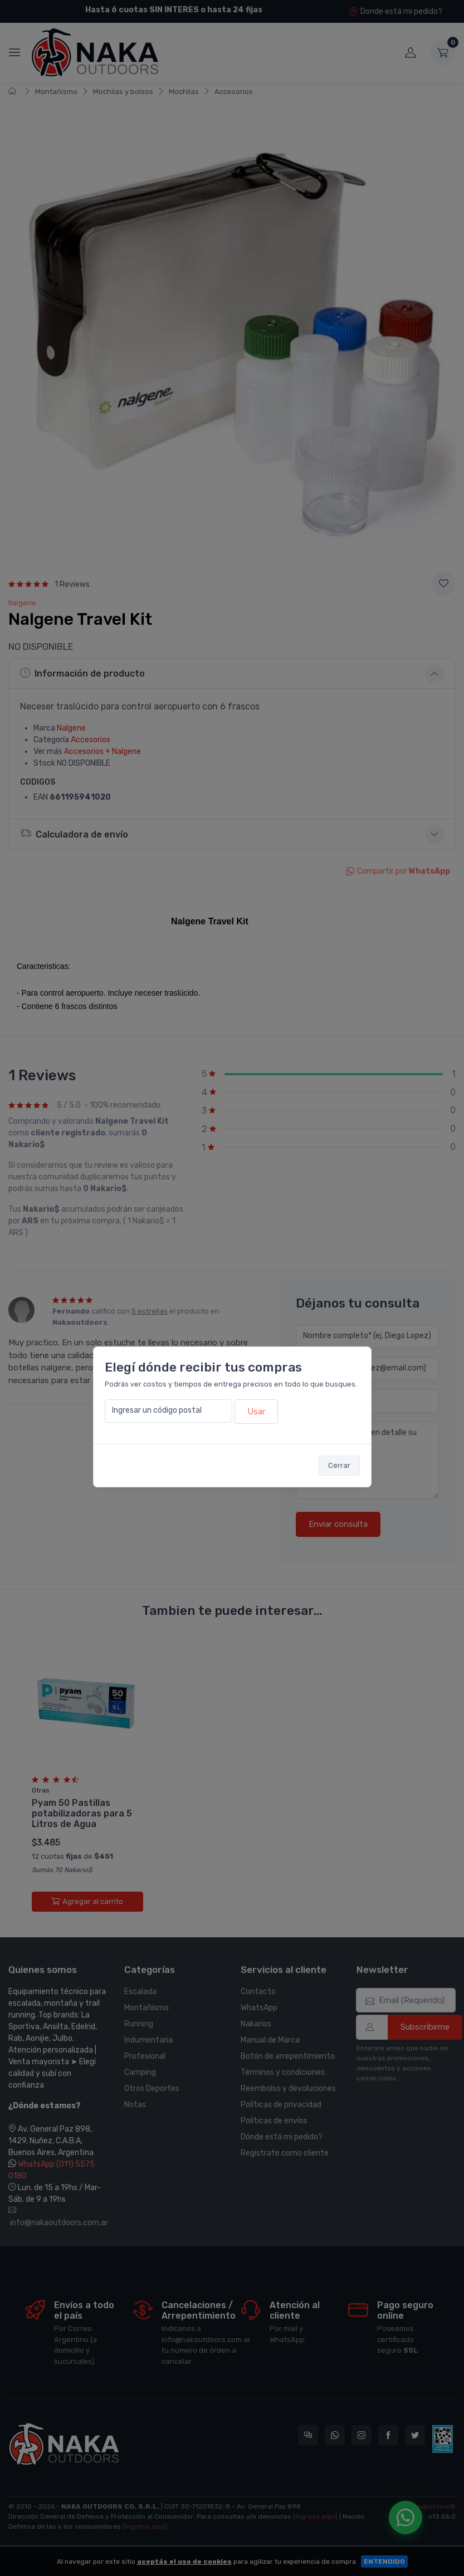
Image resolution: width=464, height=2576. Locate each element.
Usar (256, 1412)
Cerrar (339, 1465)
